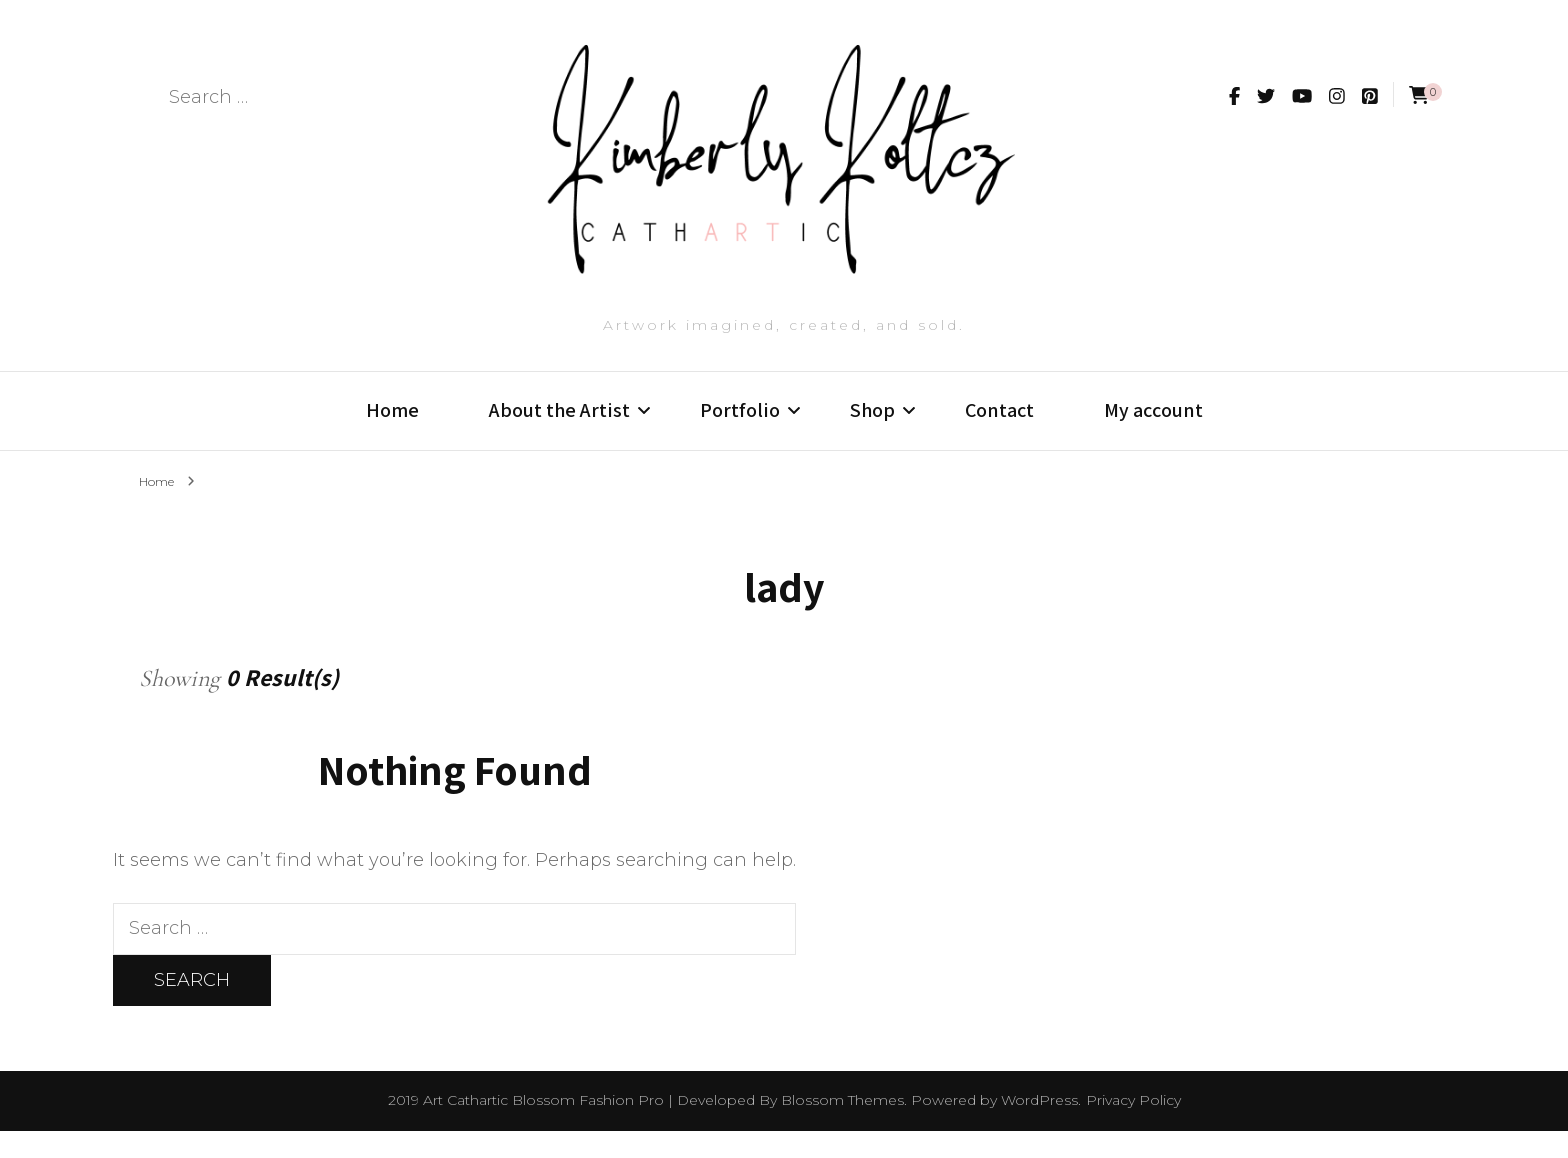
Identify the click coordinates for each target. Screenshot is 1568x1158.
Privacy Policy (1133, 1127)
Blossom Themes (842, 1127)
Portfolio (740, 433)
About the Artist (559, 433)
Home (392, 433)
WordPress (1039, 1127)
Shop (872, 433)
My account (1153, 433)
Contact (999, 433)
